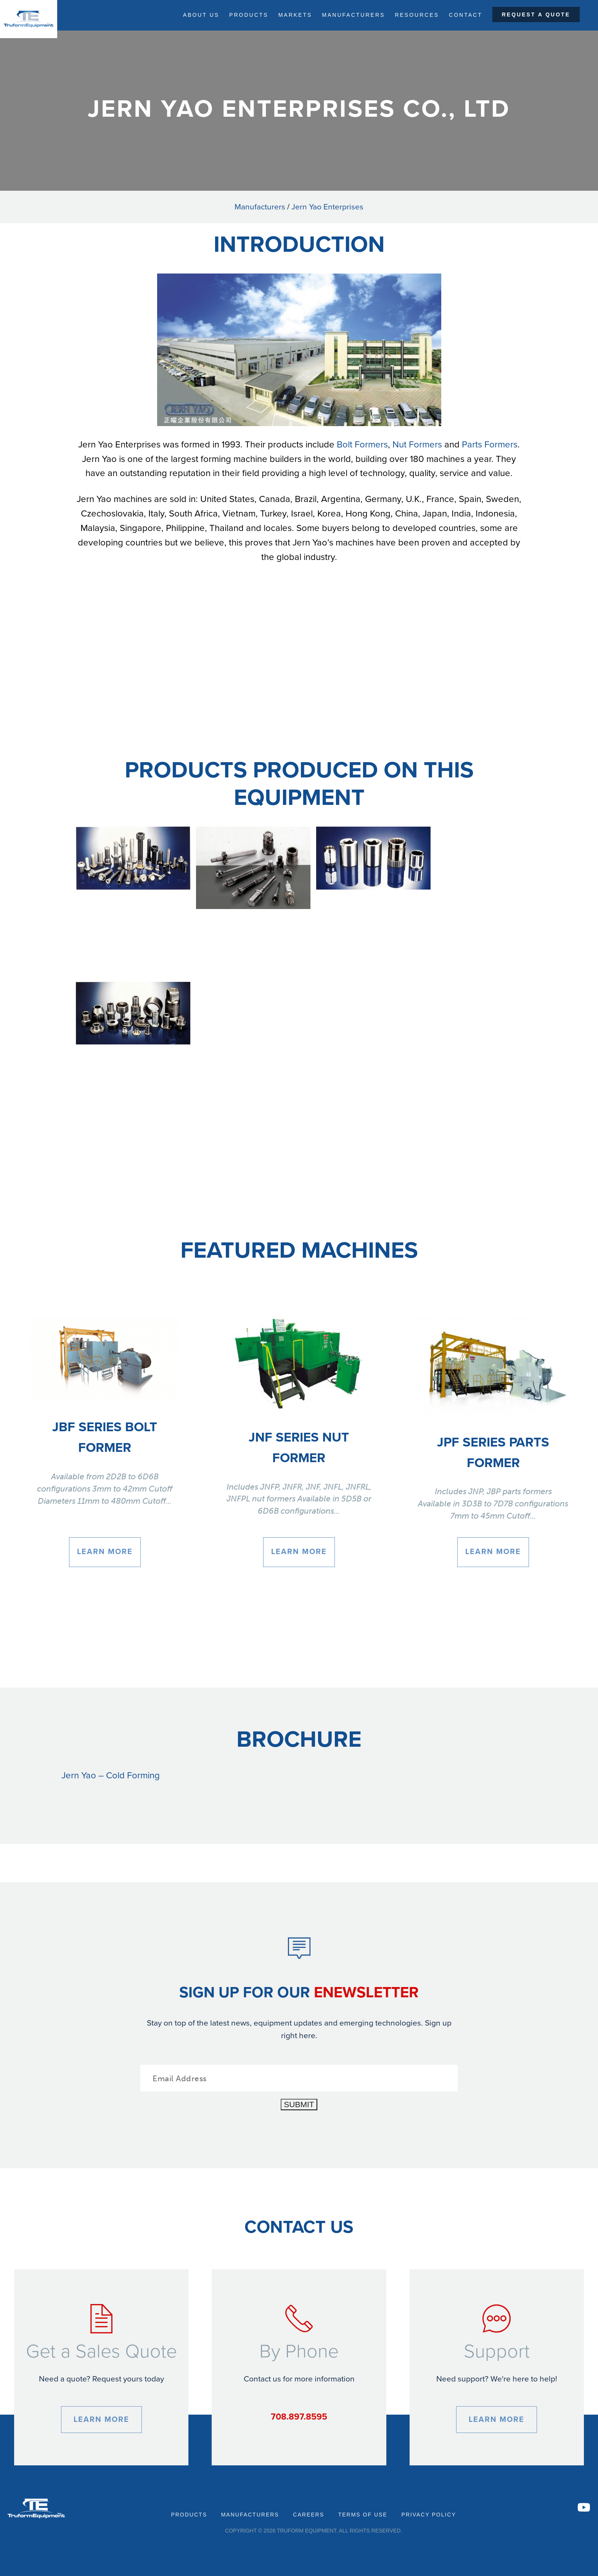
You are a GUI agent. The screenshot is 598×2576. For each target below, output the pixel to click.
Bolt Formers (362, 444)
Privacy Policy (428, 2515)
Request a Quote (536, 14)
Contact (465, 15)
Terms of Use (362, 2515)
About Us (201, 15)
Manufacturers (353, 15)
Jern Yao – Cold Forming (110, 1775)
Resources (417, 15)
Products (248, 15)
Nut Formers (417, 444)
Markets (295, 15)
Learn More (105, 1551)
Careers (308, 2515)
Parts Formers (490, 444)
